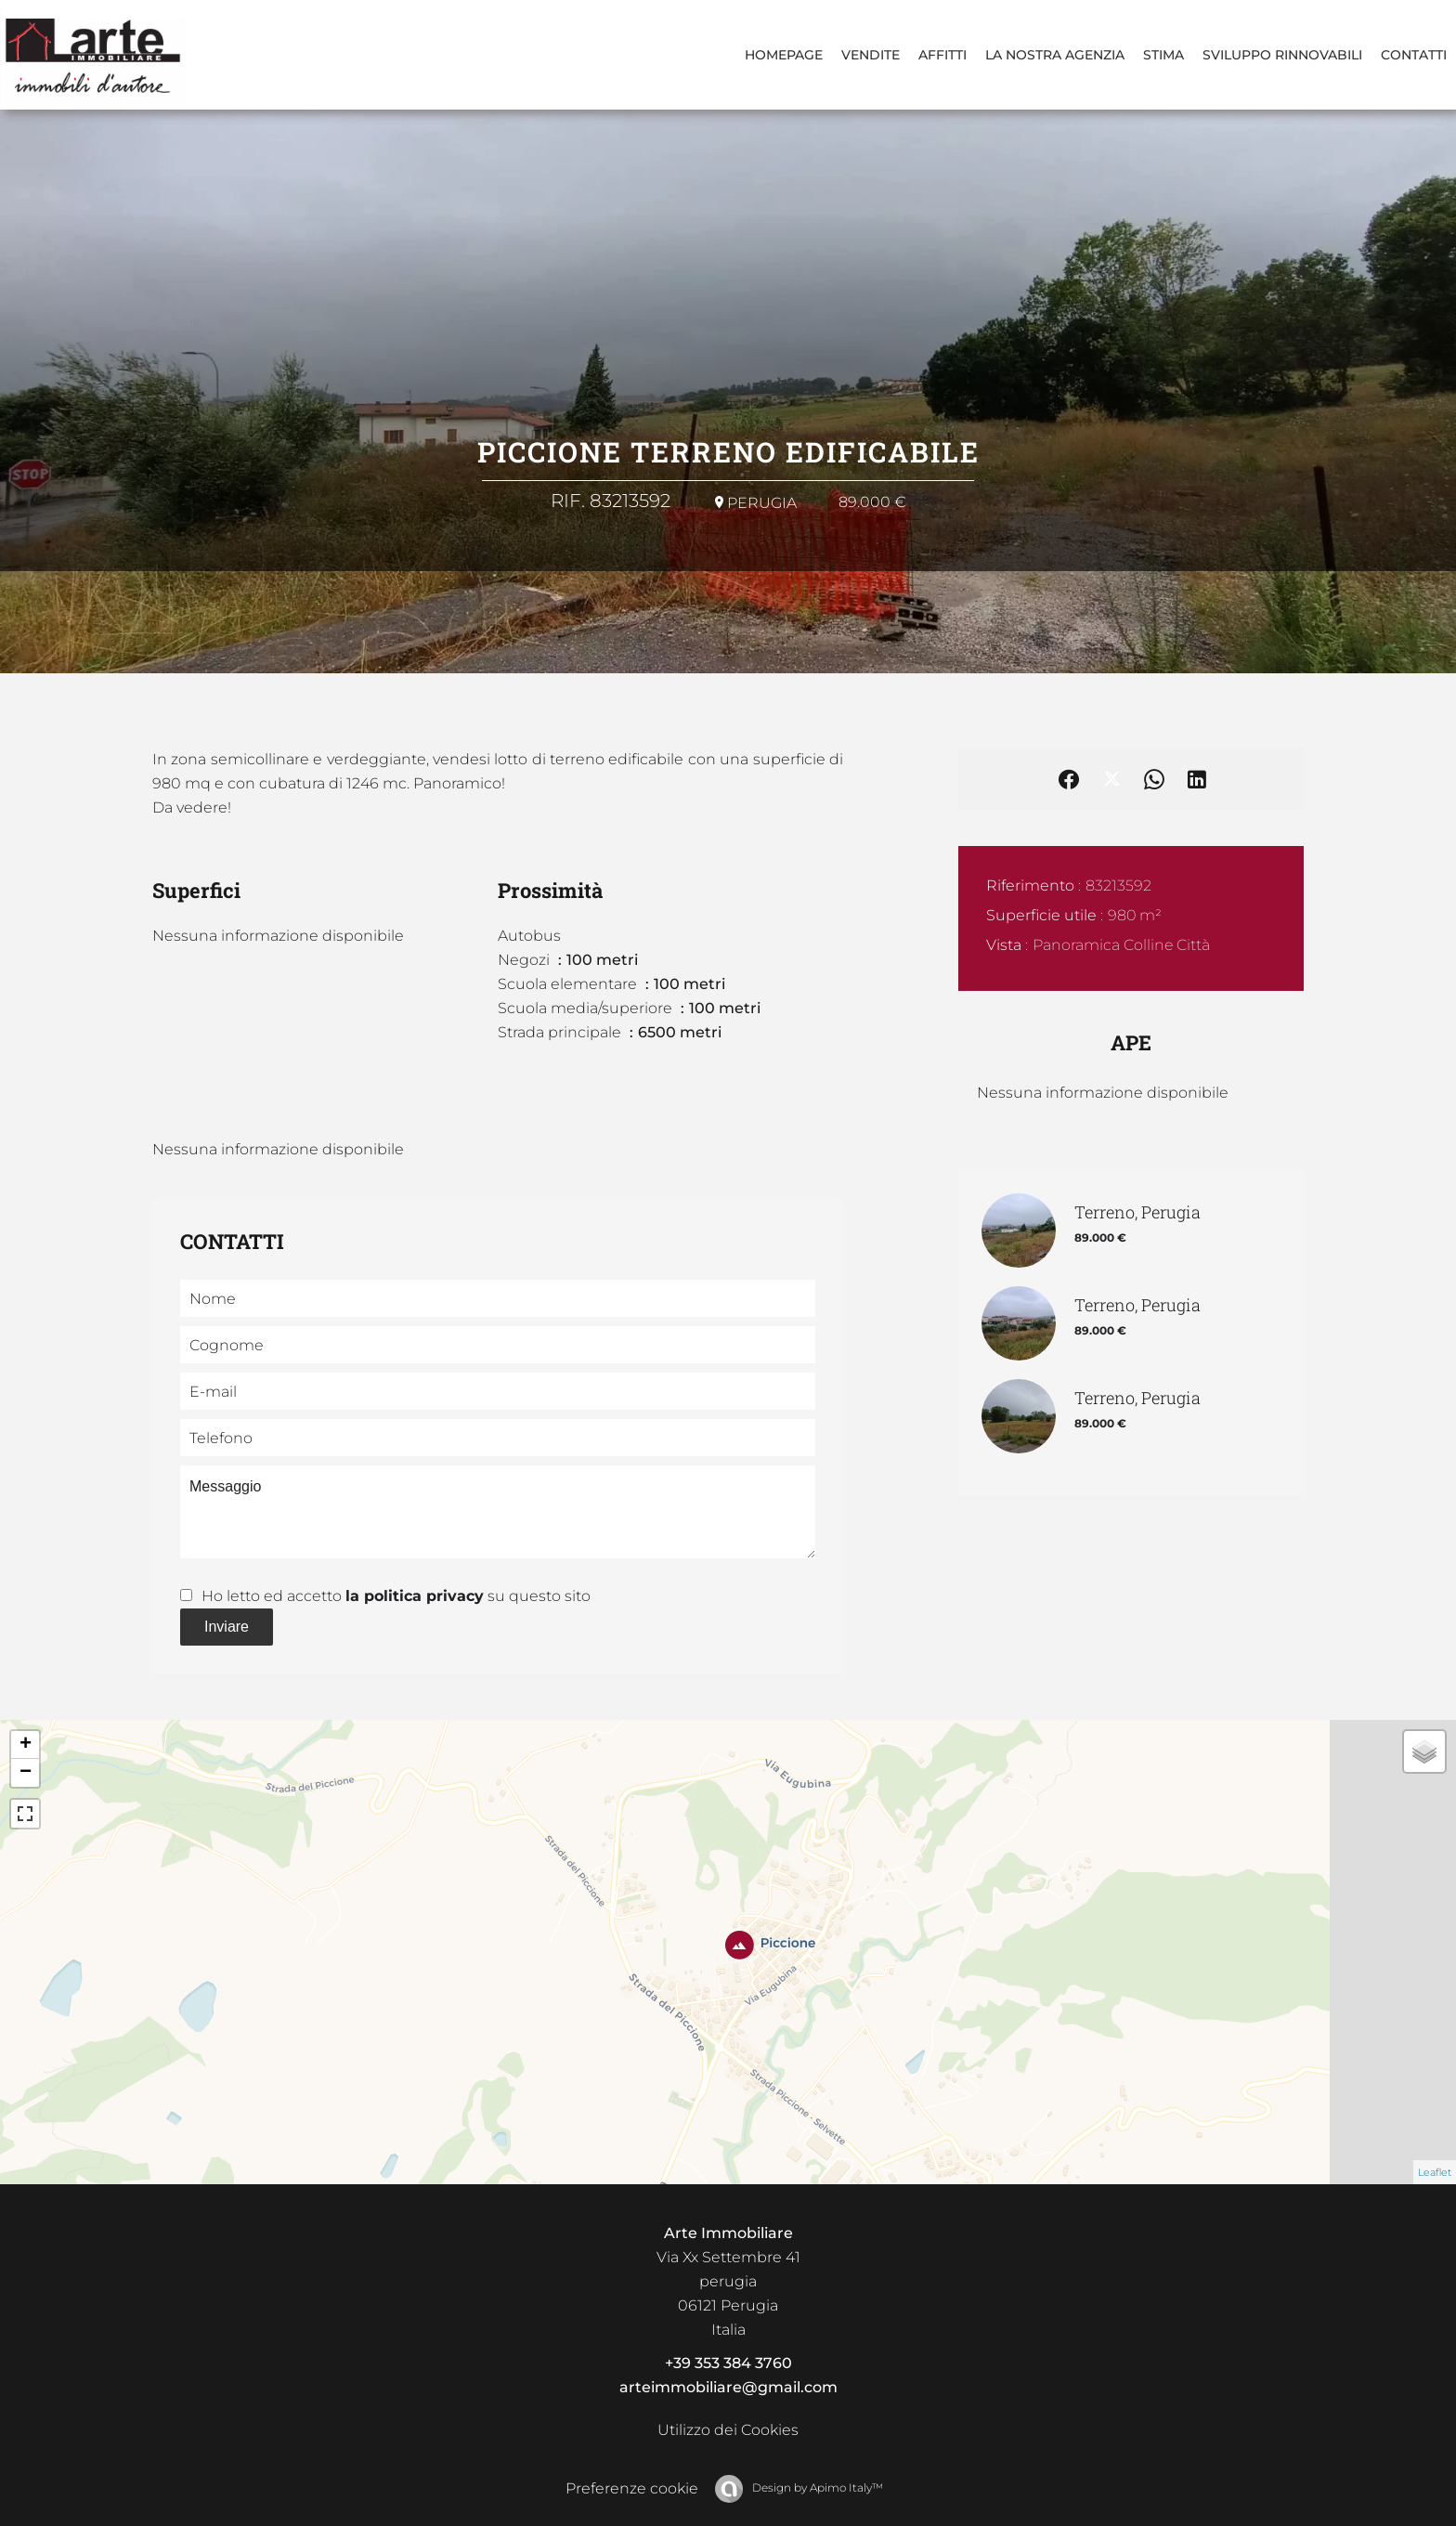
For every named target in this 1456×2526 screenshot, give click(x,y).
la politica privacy (414, 1596)
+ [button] (26, 1745)
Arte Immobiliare (728, 2233)
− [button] (26, 1773)
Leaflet (1434, 2172)
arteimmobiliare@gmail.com (728, 2387)
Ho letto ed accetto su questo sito (396, 1596)
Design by (816, 2487)
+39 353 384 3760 (728, 2363)
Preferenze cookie (632, 2488)
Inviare (226, 1626)
